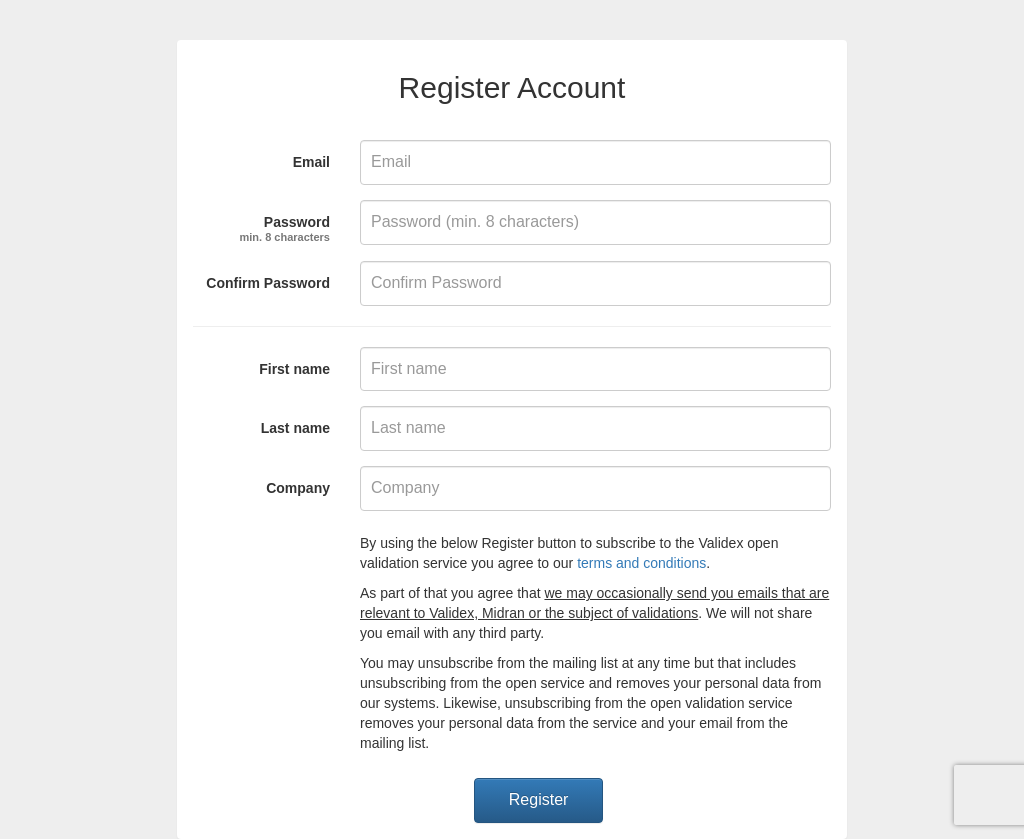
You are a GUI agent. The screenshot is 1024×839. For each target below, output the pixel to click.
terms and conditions (641, 563)
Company (298, 488)
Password (285, 225)
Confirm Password (268, 283)
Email (311, 162)
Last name (295, 428)
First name (294, 369)
